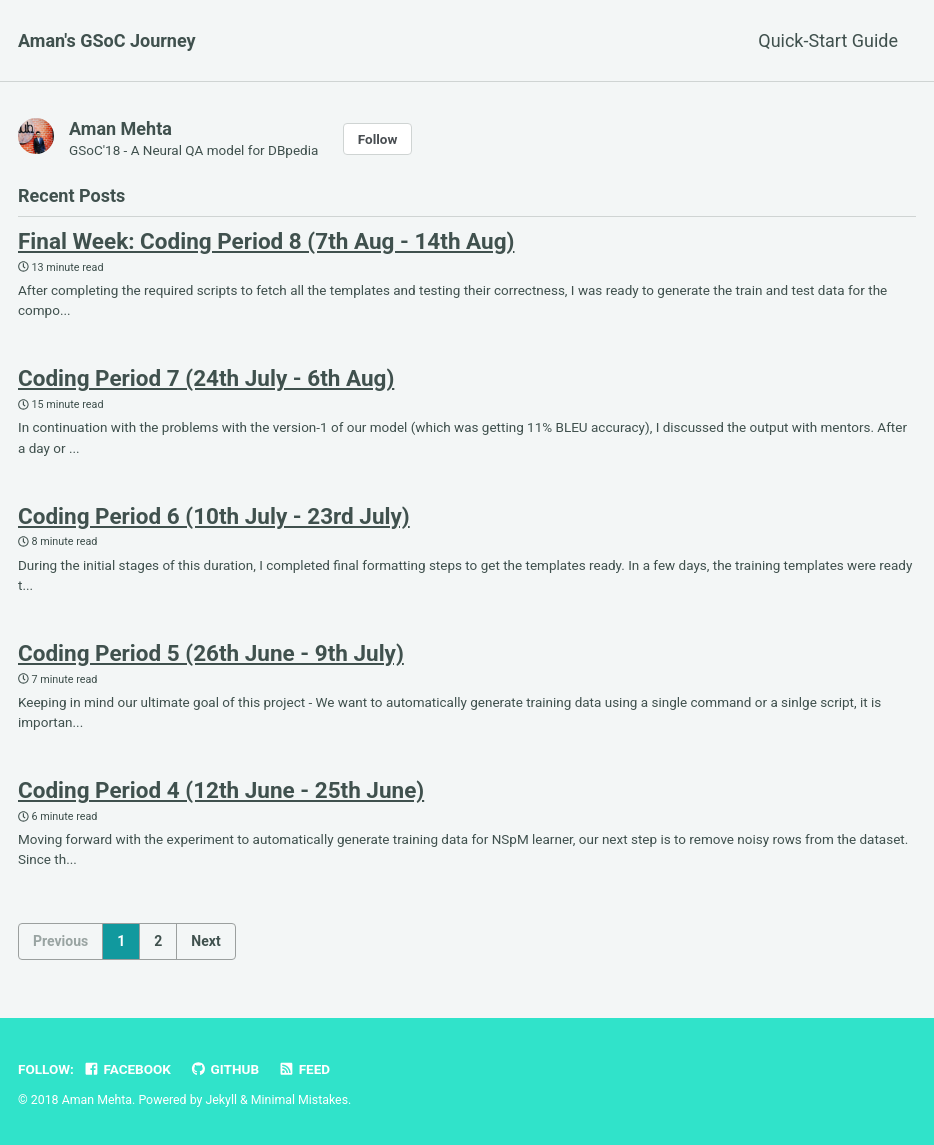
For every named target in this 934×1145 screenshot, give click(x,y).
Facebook (127, 1069)
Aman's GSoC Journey (107, 40)
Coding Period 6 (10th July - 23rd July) (214, 516)
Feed (304, 1069)
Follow (378, 139)
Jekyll (221, 1100)
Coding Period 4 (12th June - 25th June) (221, 790)
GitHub (224, 1069)
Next (205, 941)
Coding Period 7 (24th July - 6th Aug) (206, 378)
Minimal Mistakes (299, 1100)
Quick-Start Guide (828, 40)
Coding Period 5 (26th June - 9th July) (211, 653)
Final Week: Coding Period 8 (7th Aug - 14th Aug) (266, 241)
